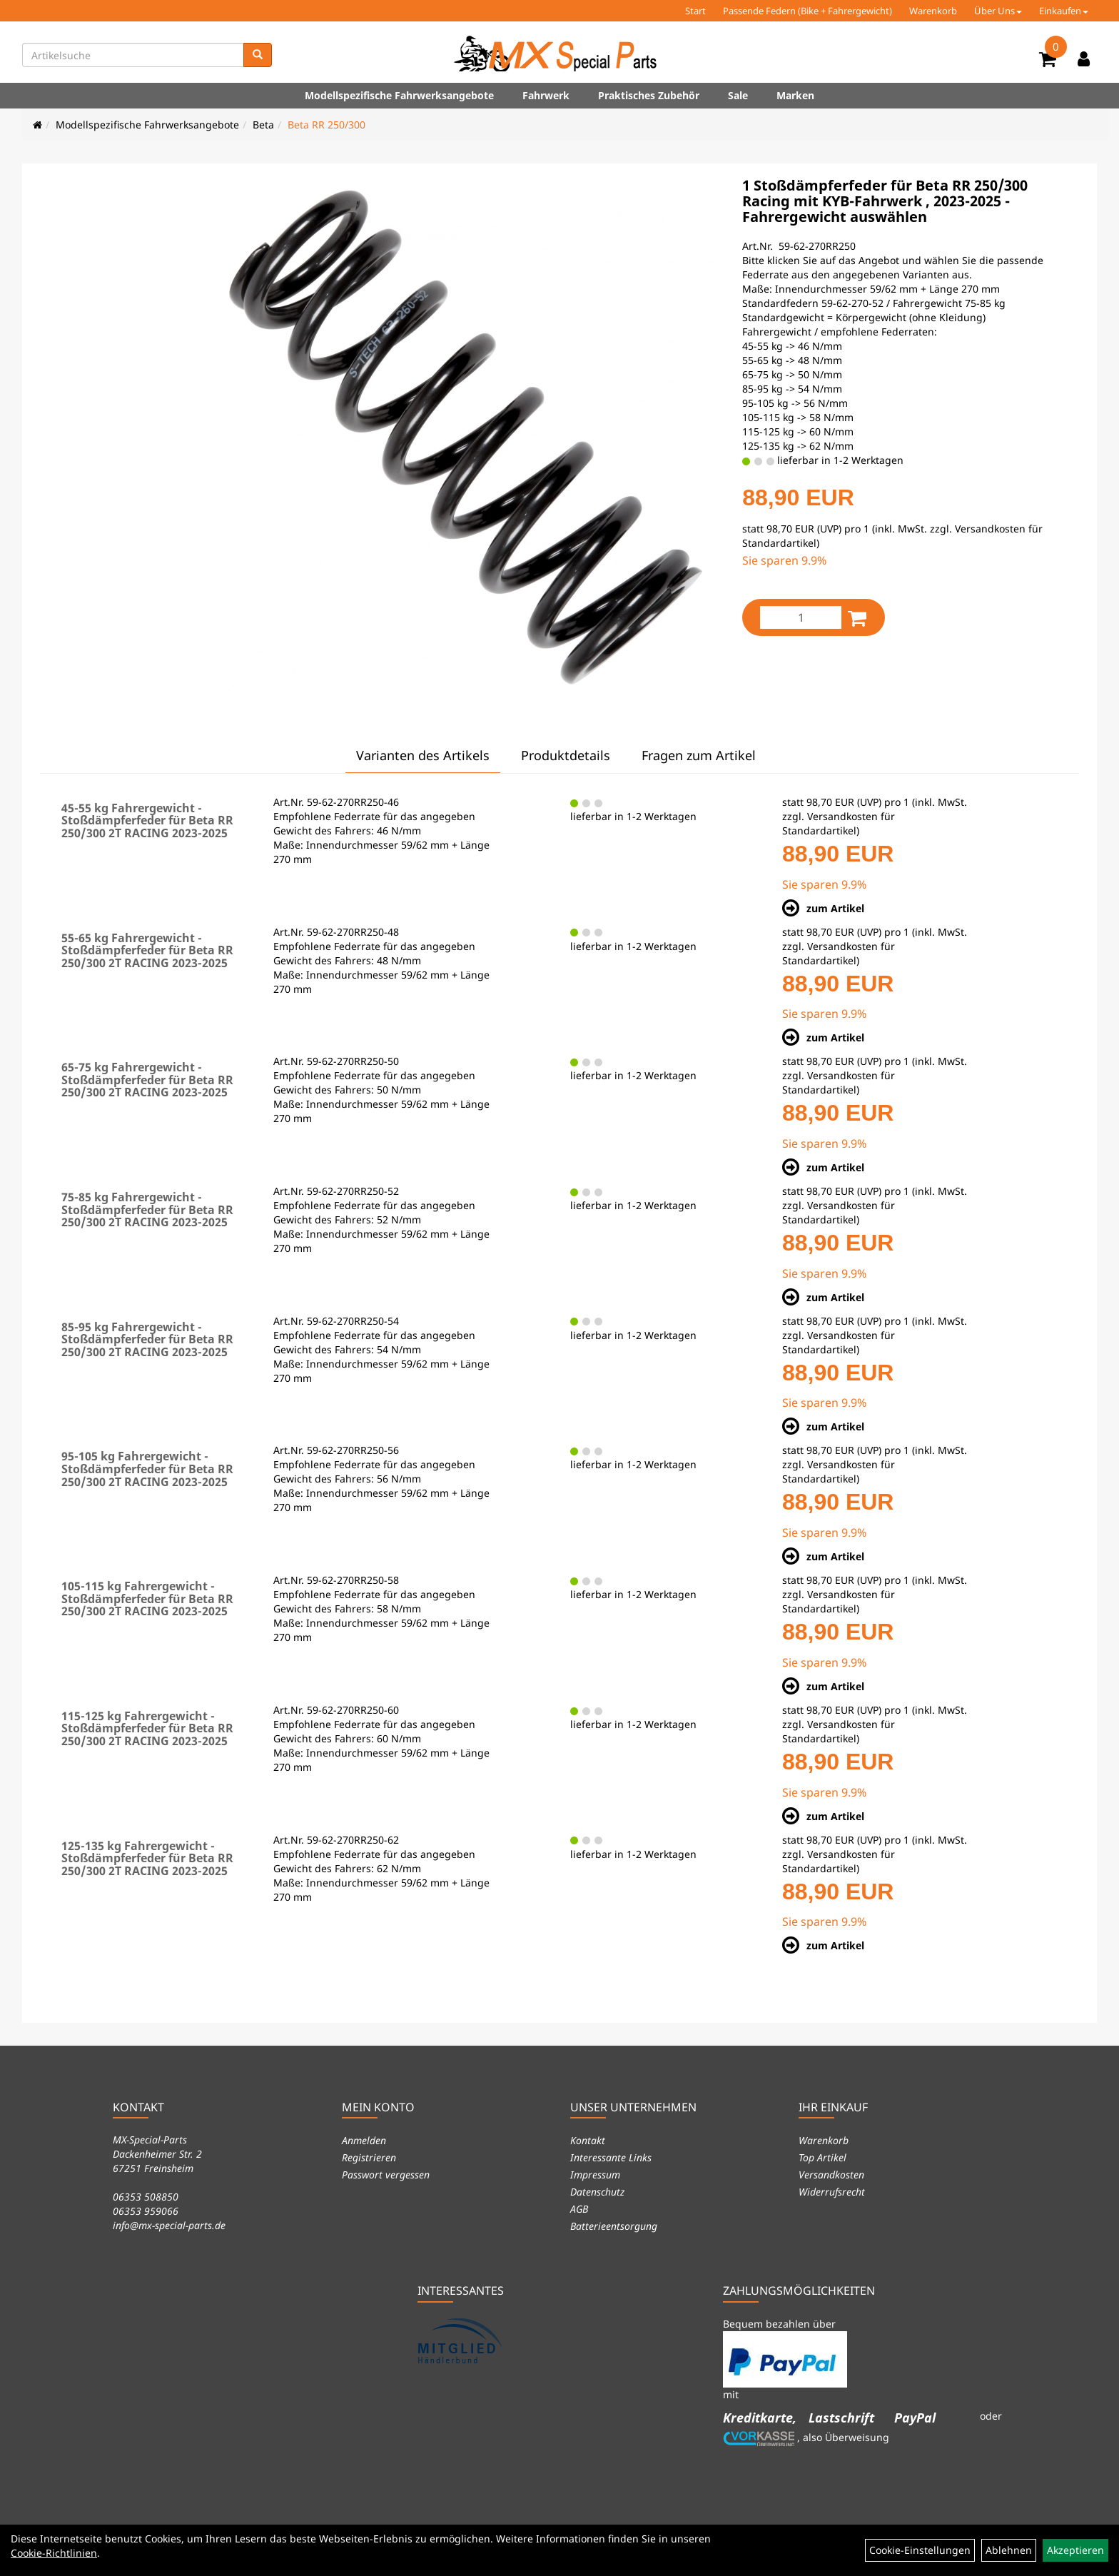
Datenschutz (597, 2191)
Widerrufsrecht (832, 2191)
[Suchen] (257, 55)
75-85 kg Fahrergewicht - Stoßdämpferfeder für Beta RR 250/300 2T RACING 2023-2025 (147, 1209)
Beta (263, 124)
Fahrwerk (545, 95)
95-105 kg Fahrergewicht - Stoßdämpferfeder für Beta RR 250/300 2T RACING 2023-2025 (147, 1468)
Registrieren (369, 2157)
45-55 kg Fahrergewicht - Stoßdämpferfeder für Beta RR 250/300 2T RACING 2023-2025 (147, 820)
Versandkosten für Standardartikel (838, 823)
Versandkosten (831, 2174)
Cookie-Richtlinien (54, 2553)
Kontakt (587, 2140)
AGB (579, 2209)
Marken (795, 95)
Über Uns (998, 10)
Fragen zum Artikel (699, 755)
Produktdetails (565, 755)
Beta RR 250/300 (326, 124)
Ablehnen (1009, 2550)
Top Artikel (822, 2157)
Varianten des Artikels (423, 755)
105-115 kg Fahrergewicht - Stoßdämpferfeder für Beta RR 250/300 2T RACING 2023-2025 (147, 1598)
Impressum (595, 2174)
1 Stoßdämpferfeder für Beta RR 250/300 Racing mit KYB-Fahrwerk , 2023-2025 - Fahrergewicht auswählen (885, 201)
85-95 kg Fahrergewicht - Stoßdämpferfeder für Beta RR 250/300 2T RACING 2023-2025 (147, 1339)
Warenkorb (933, 10)
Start (695, 10)
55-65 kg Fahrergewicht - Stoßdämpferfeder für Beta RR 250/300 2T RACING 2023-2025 (147, 950)
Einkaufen (1063, 10)
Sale (738, 95)
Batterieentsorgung (613, 2226)
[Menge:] (800, 617)
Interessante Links (611, 2157)
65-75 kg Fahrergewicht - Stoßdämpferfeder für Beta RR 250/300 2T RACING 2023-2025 (147, 1079)
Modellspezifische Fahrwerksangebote (399, 95)
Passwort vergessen (386, 2174)
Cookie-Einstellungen (920, 2550)
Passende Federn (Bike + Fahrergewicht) (807, 10)
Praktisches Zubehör (648, 95)
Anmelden (364, 2140)
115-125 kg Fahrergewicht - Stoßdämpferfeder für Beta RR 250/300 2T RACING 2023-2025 (147, 1728)
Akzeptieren (1075, 2550)
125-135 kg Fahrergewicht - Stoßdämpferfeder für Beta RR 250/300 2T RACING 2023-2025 (147, 1858)
